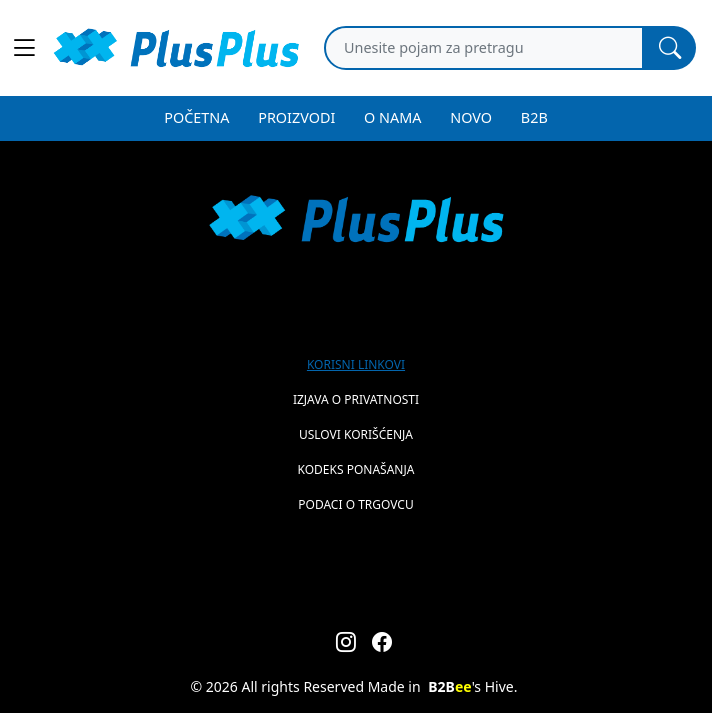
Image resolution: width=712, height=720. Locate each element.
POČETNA (196, 117)
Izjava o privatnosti (356, 399)
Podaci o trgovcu (355, 504)
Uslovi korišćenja (356, 434)
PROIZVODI (296, 117)
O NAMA (392, 117)
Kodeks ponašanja (356, 469)
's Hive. (472, 686)
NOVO (471, 117)
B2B (534, 117)
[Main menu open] (24, 48)
